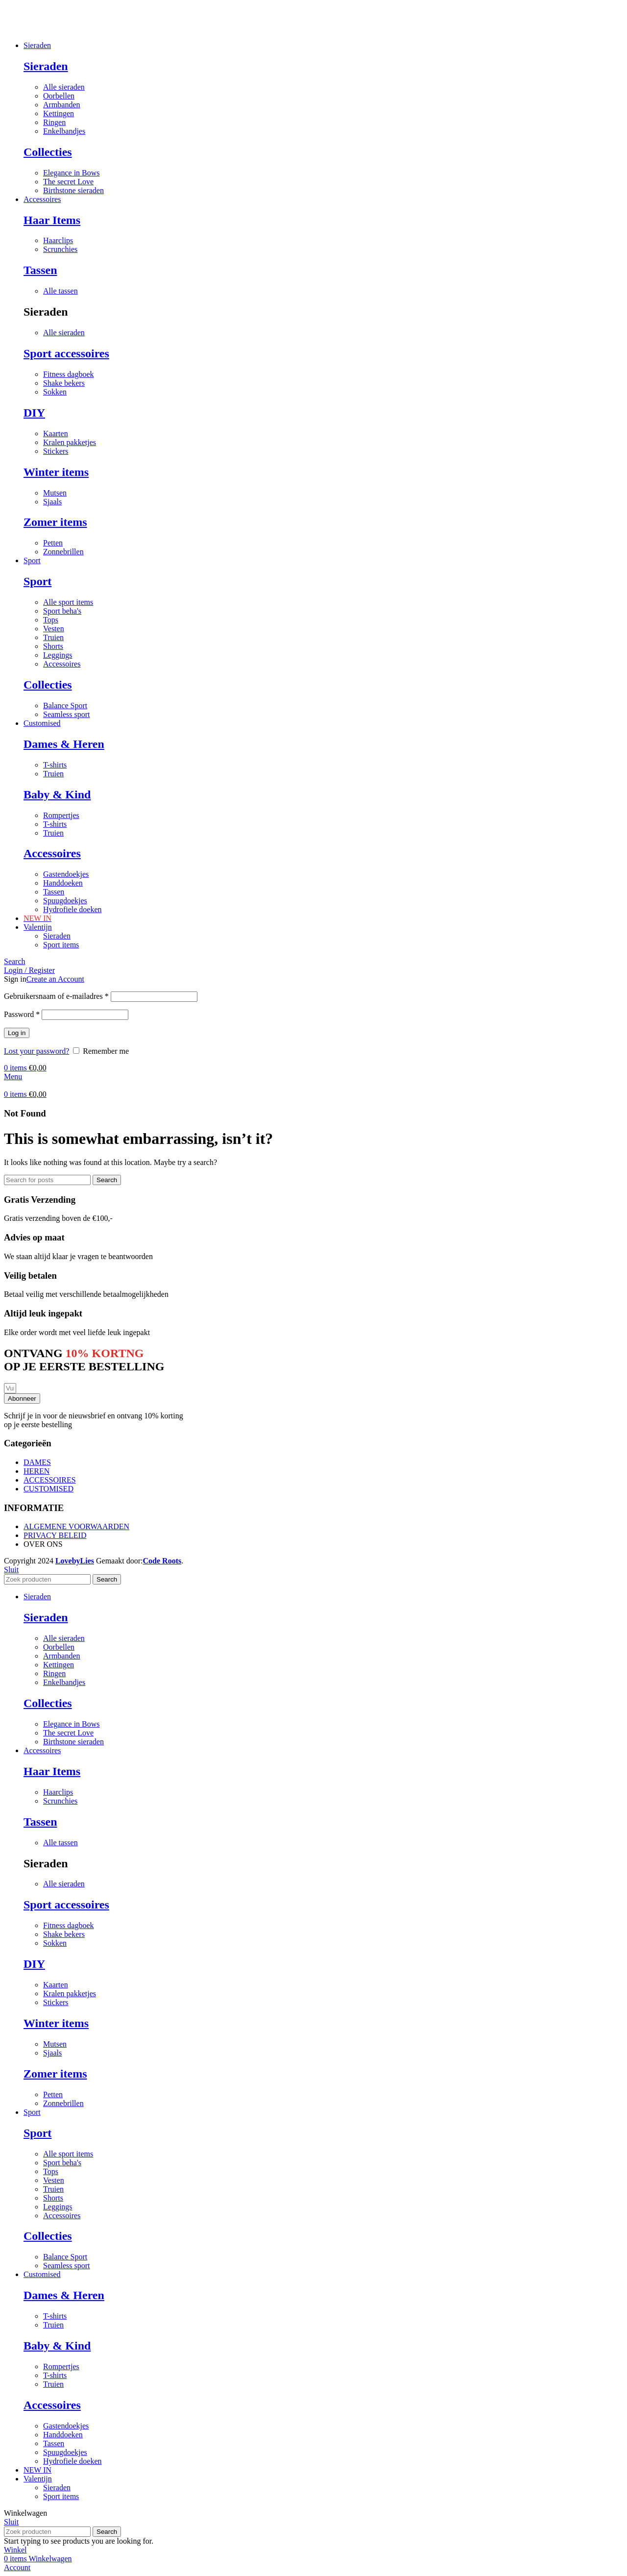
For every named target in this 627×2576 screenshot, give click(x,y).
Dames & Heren (64, 744)
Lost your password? (36, 1051)
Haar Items (52, 220)
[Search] (14, 961)
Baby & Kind (57, 794)
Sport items (61, 945)
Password (22, 1014)
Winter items (56, 472)
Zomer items (55, 522)
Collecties (48, 152)
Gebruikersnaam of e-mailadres (56, 996)
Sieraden (46, 66)
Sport (37, 581)
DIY (34, 412)
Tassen (40, 270)
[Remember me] (76, 1050)
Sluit (11, 1569)
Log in (16, 1033)
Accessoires (52, 853)
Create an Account (55, 979)
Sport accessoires (66, 353)
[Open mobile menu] (13, 1076)
